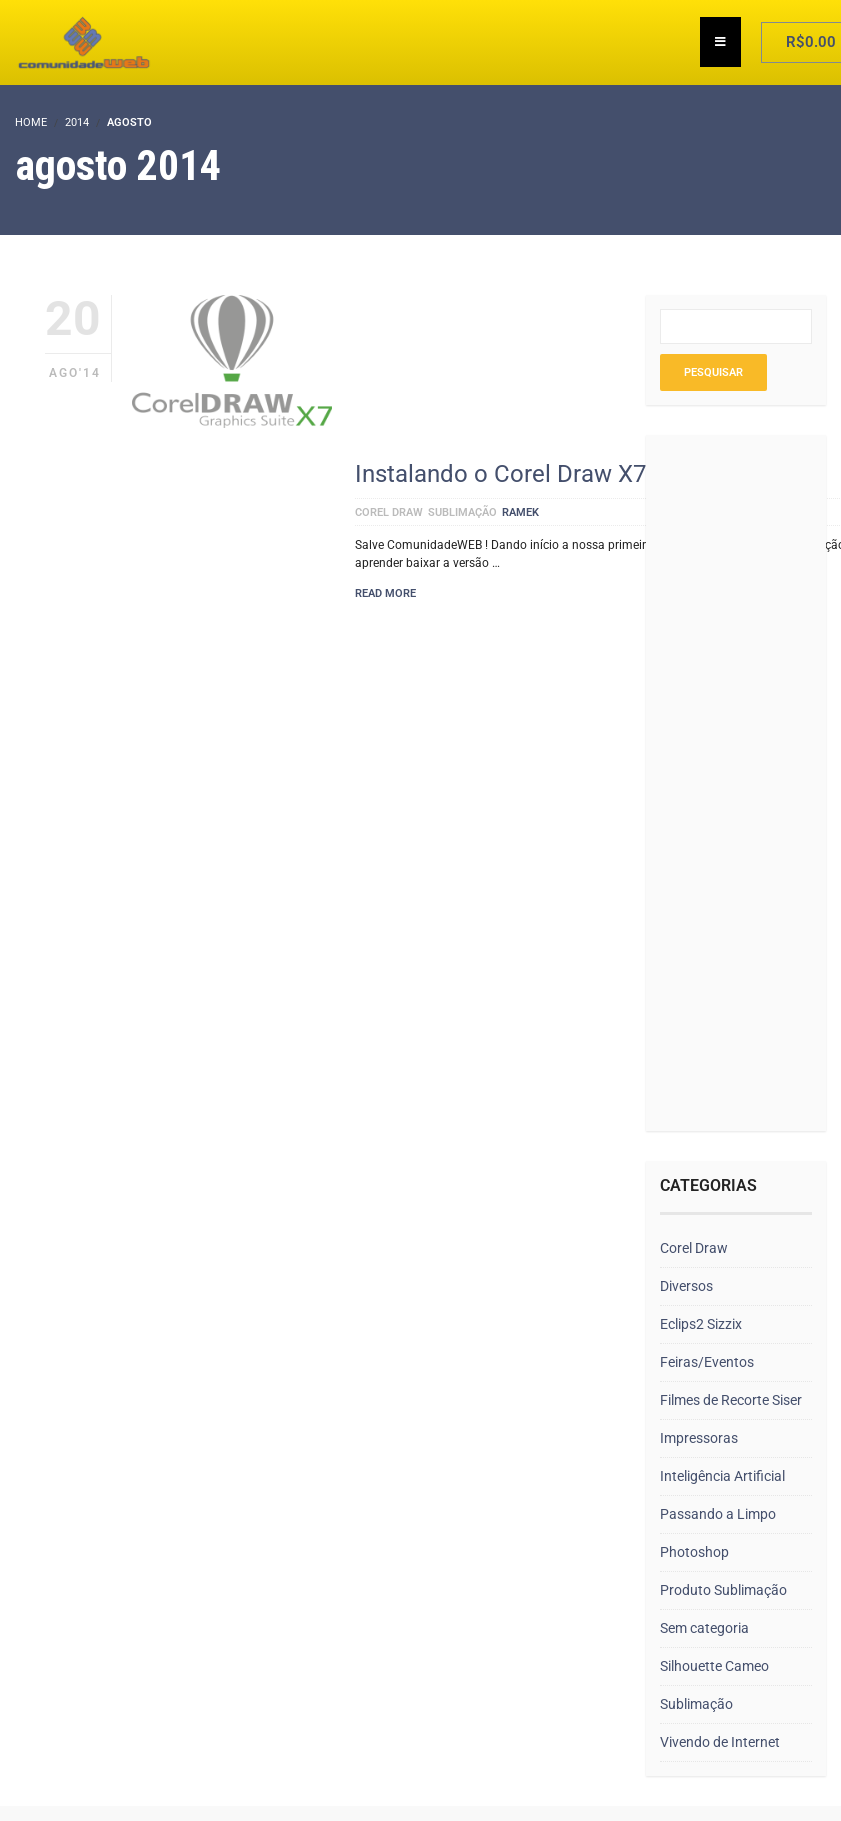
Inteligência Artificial (722, 1476)
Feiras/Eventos (707, 1362)
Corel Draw (389, 512)
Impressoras (699, 1438)
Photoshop (694, 1552)
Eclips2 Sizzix (701, 1324)
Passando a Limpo (718, 1514)
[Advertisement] (727, 785)
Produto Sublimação (723, 1590)
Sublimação (462, 512)
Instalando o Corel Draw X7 (500, 474)
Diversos (686, 1286)
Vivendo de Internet (720, 1742)
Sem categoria (704, 1628)
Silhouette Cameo (714, 1666)
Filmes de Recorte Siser (731, 1400)
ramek (520, 512)
